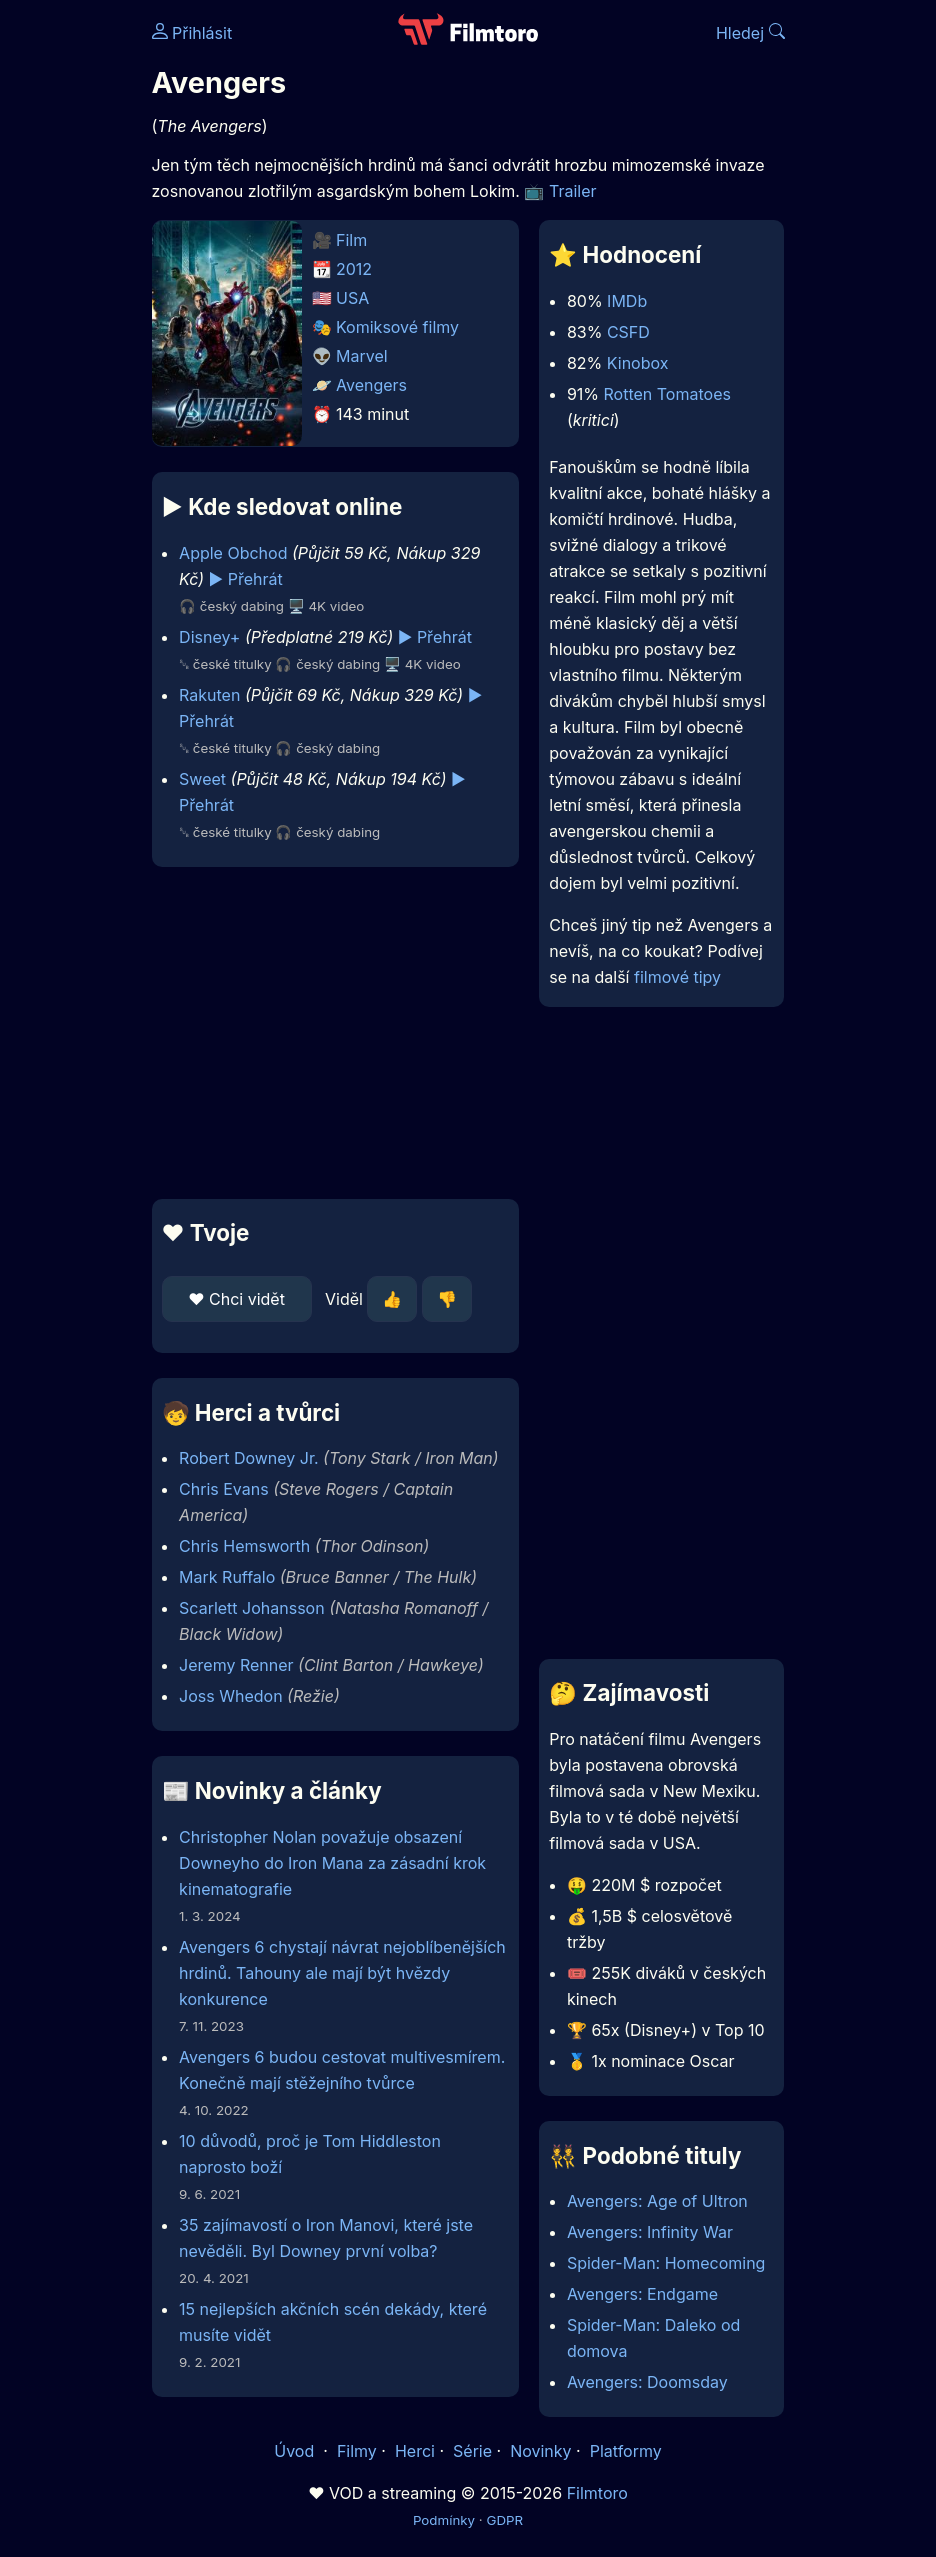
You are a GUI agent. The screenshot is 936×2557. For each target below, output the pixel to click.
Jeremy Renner (236, 1665)
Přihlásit (192, 33)
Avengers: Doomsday (647, 2382)
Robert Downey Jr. (248, 1458)
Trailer (573, 191)
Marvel (362, 356)
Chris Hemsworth (244, 1546)
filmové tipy (677, 977)
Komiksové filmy (397, 327)
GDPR (504, 2520)
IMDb (627, 301)
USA (352, 298)
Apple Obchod (233, 553)
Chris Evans (224, 1489)
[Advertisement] (330, 1033)
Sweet (202, 779)
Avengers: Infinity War (650, 2232)
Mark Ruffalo (227, 1577)
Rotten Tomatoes (667, 394)
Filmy (357, 2451)
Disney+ (209, 637)
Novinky (540, 2451)
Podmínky (444, 2520)
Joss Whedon (231, 1696)
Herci (415, 2451)
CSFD (628, 332)
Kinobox (638, 363)
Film (351, 240)
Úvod (296, 2451)
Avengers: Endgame (642, 2294)
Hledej (750, 33)
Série (472, 2451)
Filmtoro (597, 2493)
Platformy (626, 2451)
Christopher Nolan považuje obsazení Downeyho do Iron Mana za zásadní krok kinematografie (332, 1863)
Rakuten (209, 695)
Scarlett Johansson (252, 1608)
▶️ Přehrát (246, 579)
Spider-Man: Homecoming (666, 2263)
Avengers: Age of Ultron (657, 2201)
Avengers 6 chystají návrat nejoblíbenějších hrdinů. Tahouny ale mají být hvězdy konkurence (342, 1973)
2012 (354, 269)
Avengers (371, 385)
